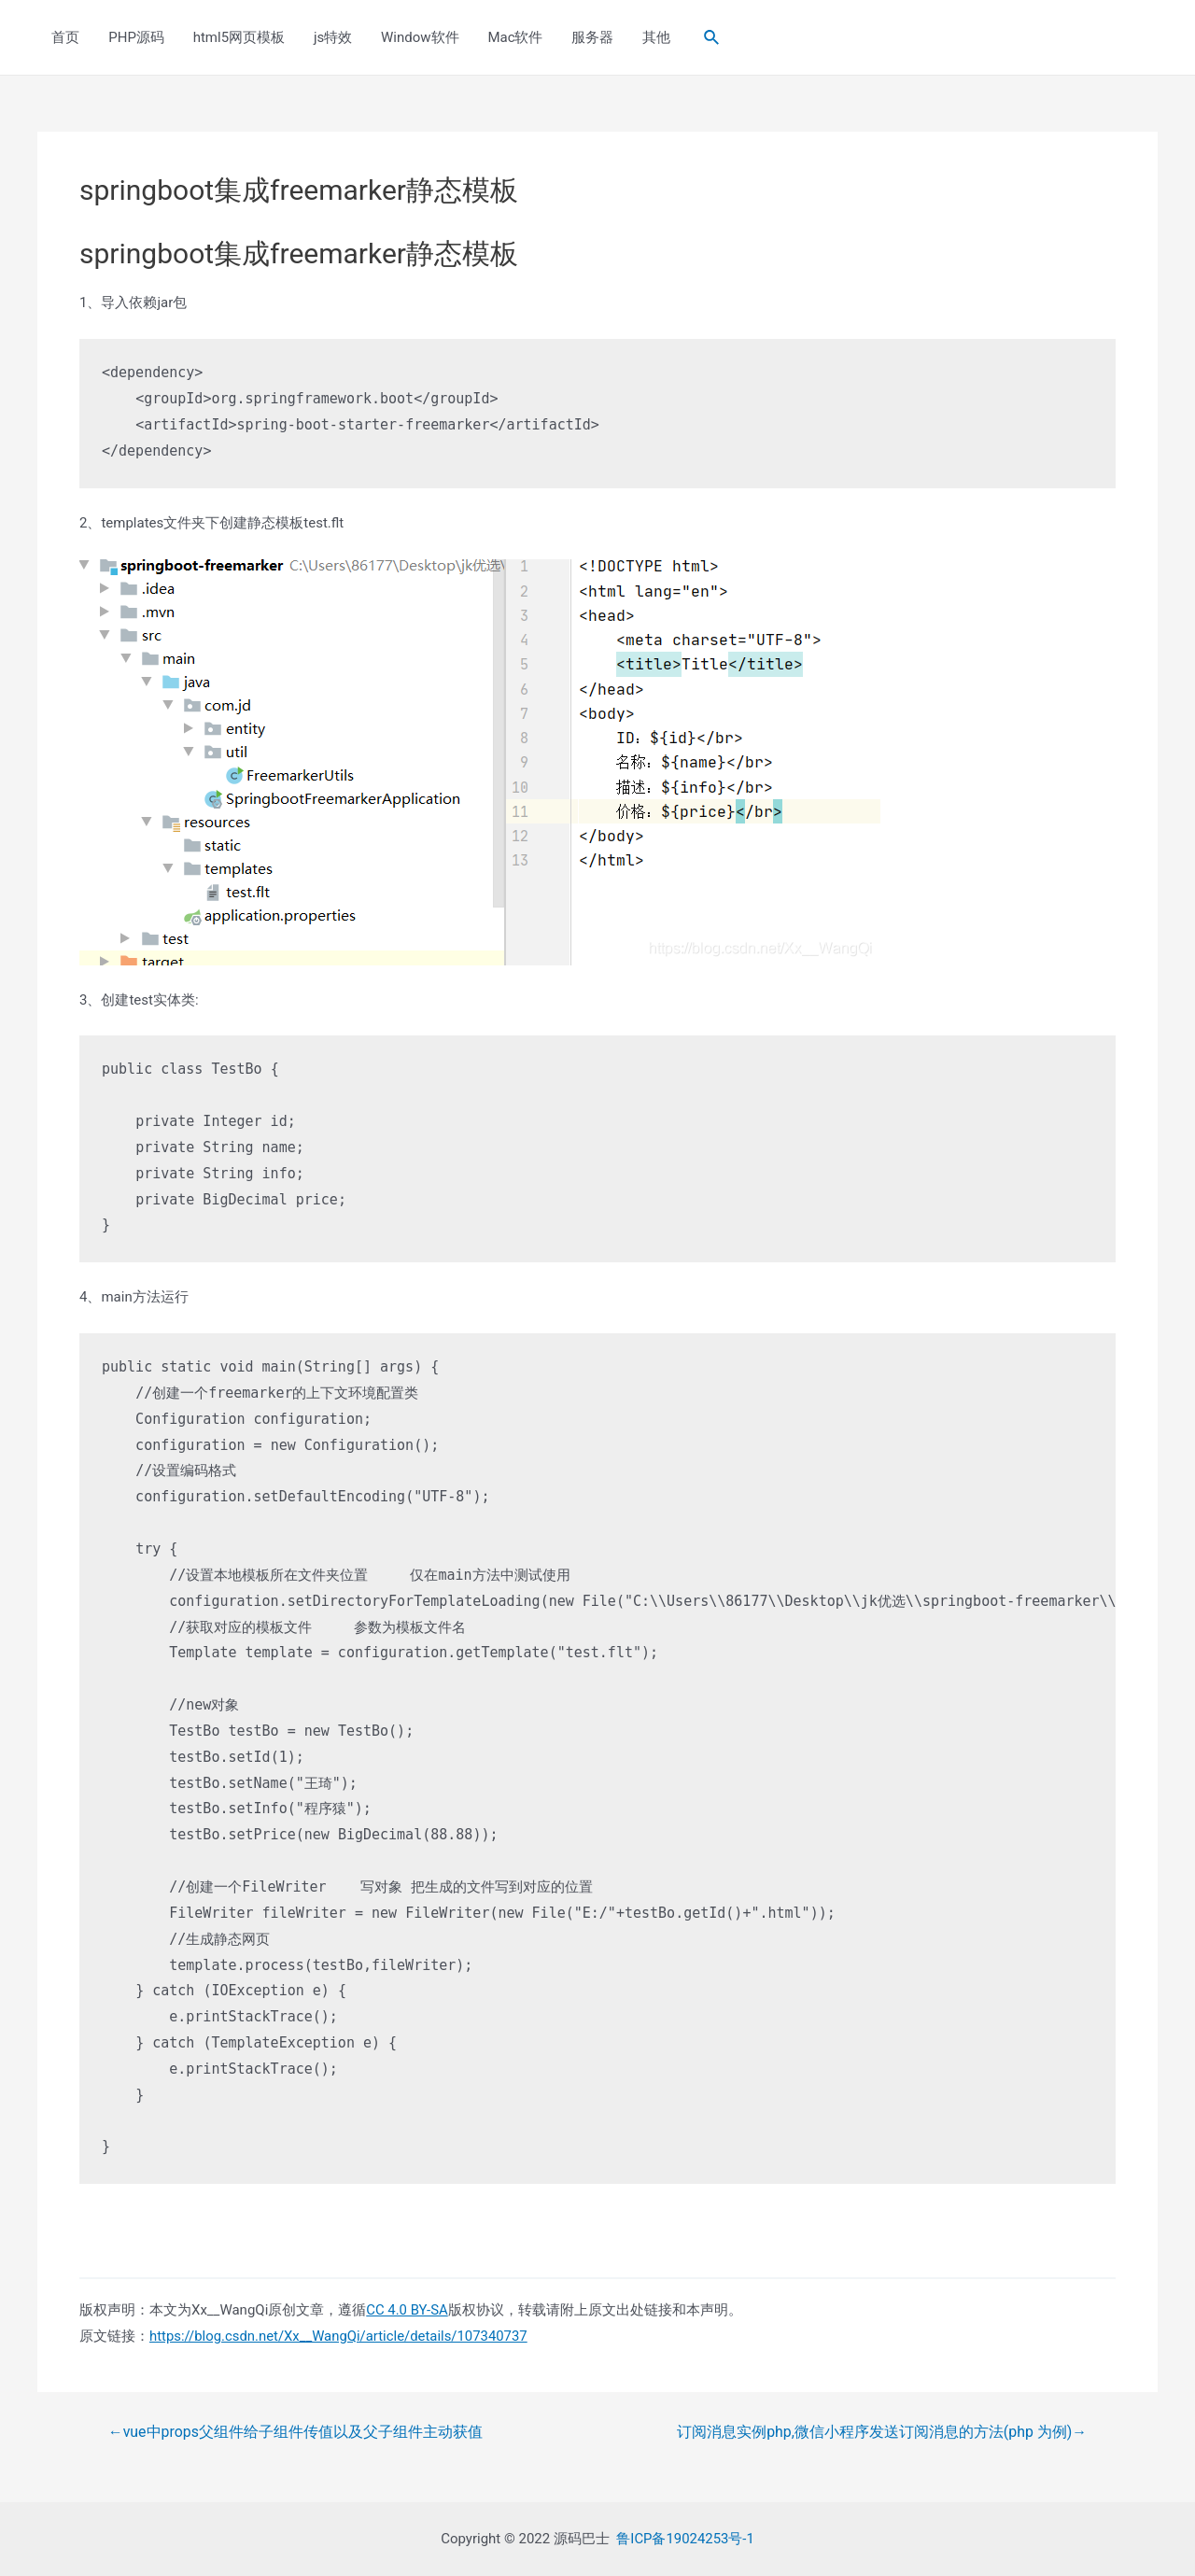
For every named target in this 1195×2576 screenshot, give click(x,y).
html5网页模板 (237, 37)
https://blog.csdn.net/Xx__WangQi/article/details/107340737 (339, 2336)
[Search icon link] (705, 37)
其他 (651, 37)
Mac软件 (511, 37)
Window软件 (416, 37)
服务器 (588, 37)
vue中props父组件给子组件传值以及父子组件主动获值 (296, 2432)
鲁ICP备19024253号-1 (685, 2537)
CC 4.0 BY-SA (407, 2310)
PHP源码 (135, 37)
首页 (65, 37)
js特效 (330, 37)
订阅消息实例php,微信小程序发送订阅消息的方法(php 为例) (881, 2432)
